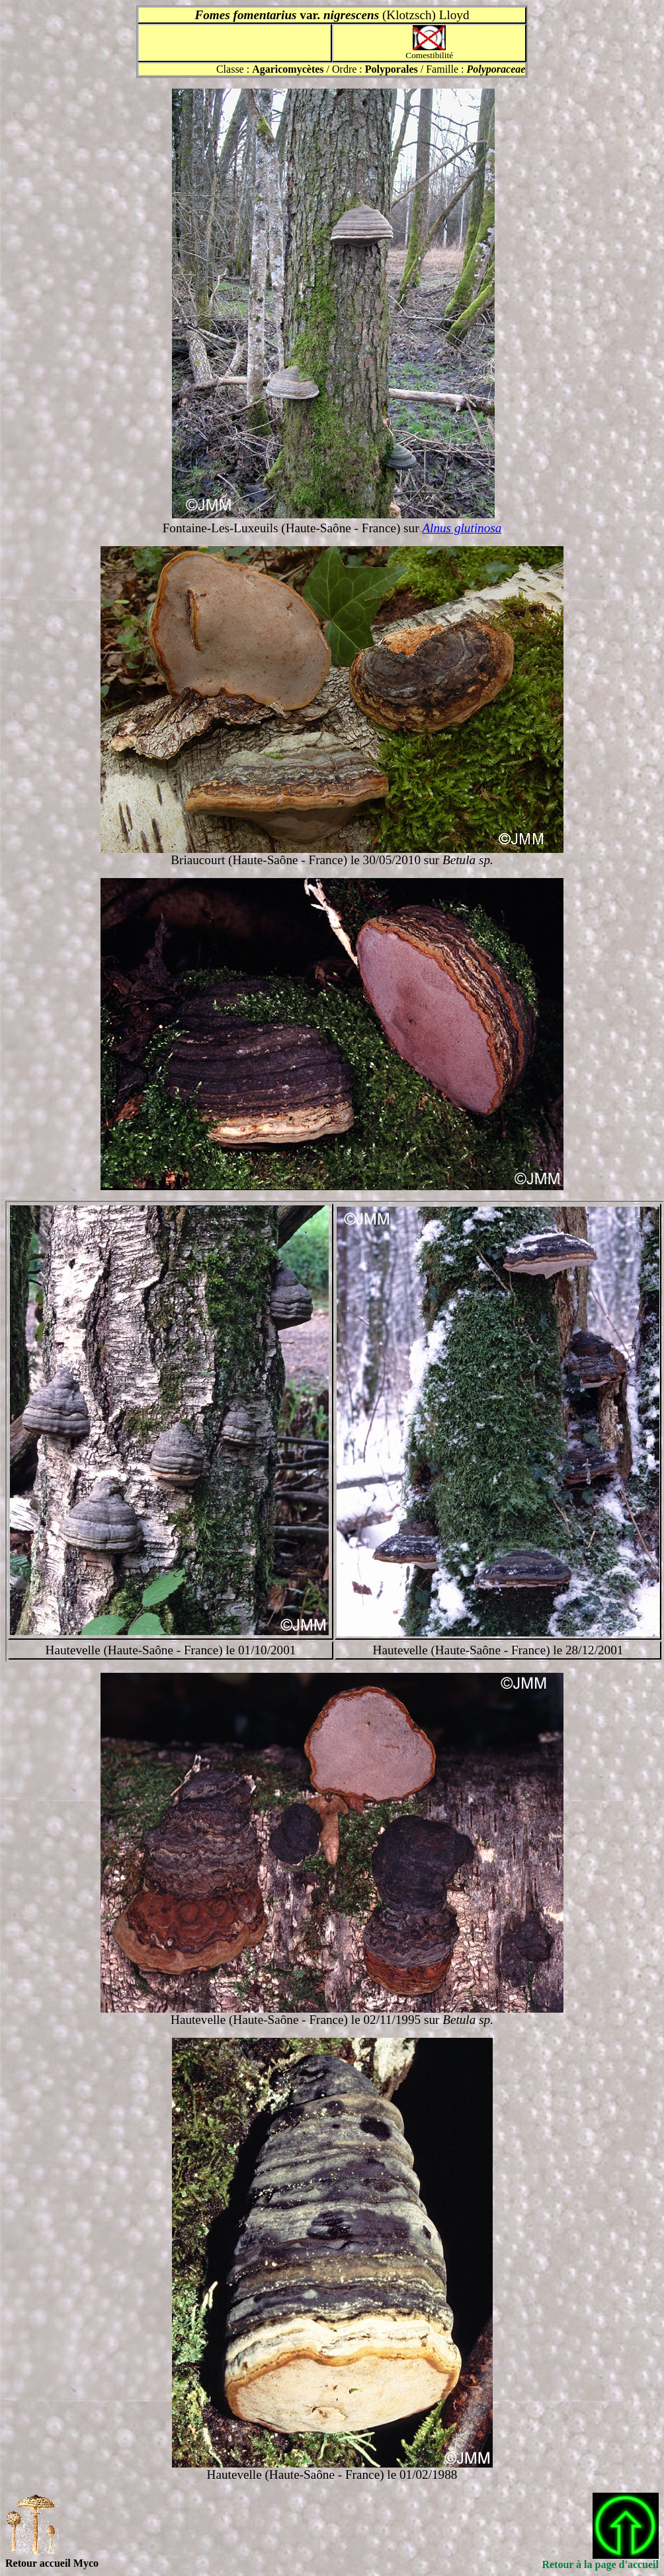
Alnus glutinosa (461, 528)
